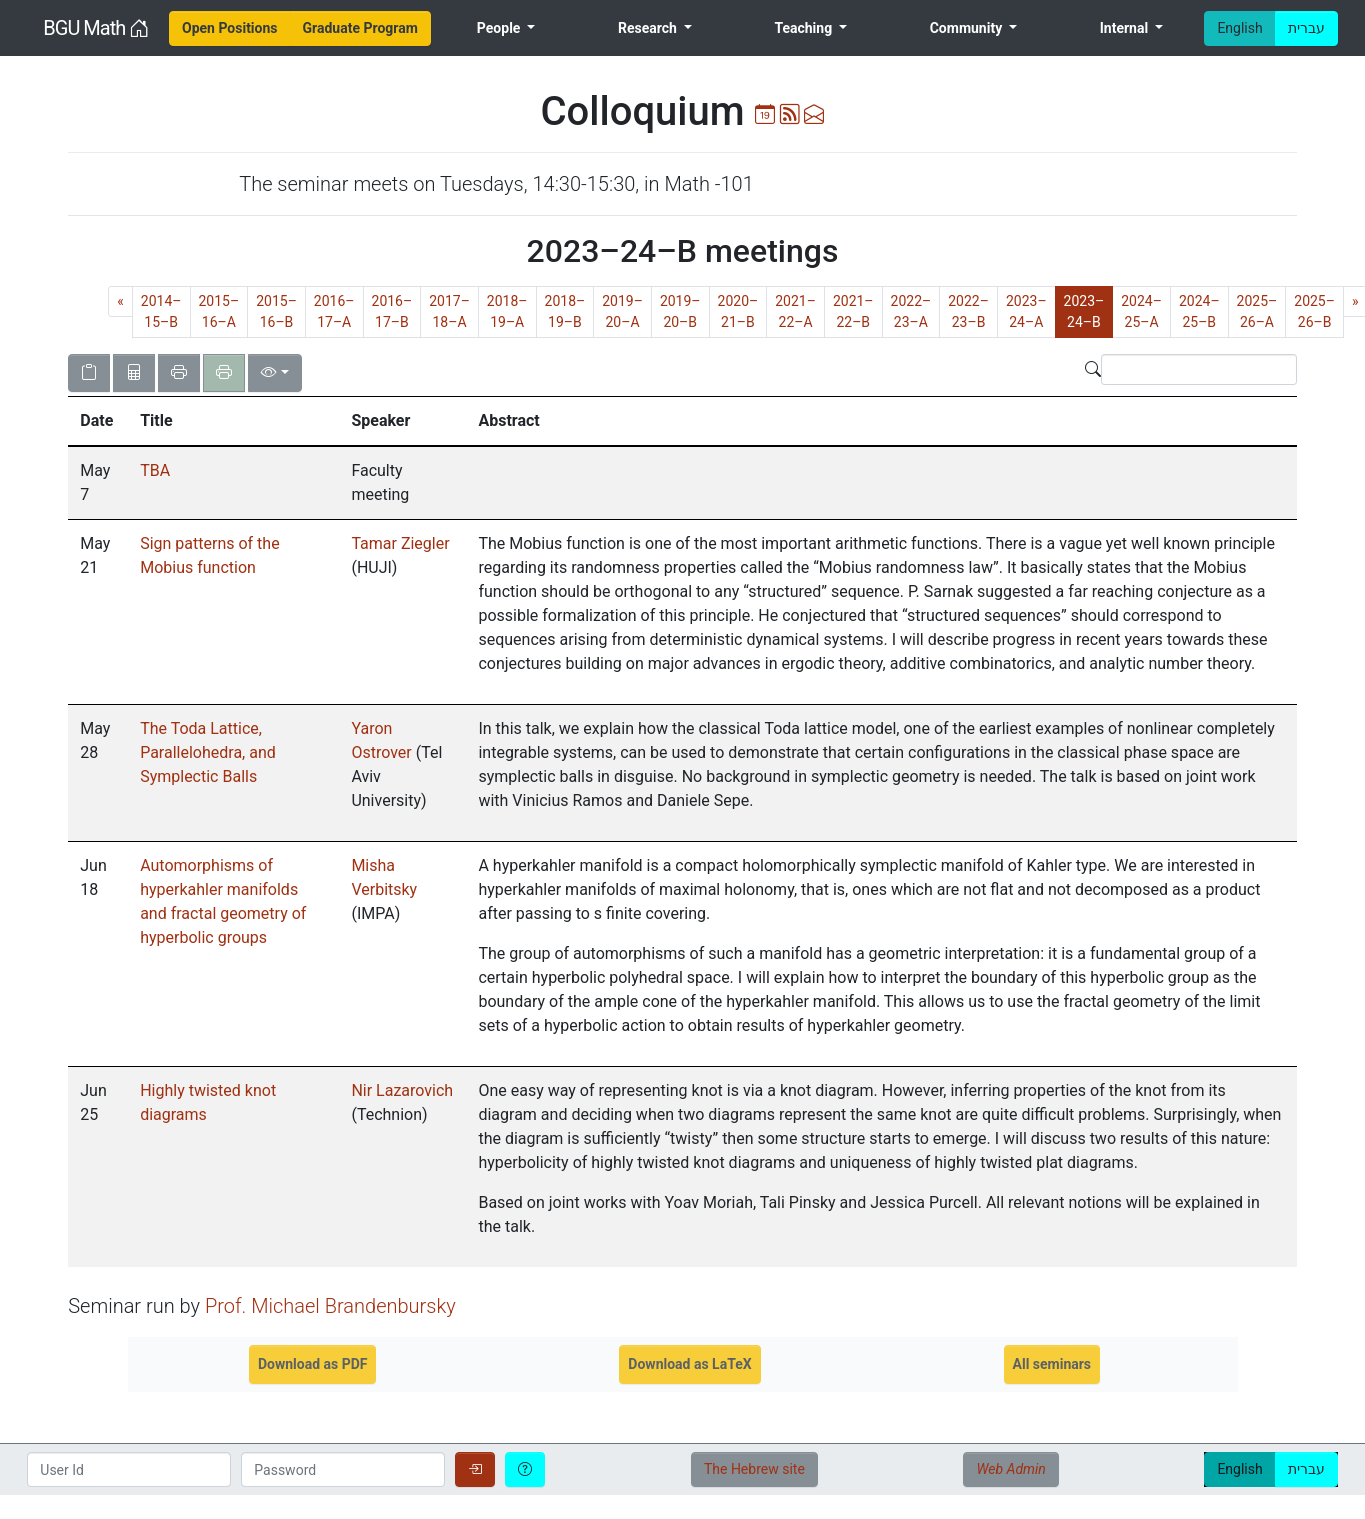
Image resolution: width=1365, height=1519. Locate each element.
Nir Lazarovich (402, 1090)
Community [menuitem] (968, 28)
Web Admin (1010, 1469)
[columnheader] (98, 422)
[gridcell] (98, 483)
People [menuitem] (500, 28)
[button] (98, 421)
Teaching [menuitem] (804, 28)
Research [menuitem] (649, 28)
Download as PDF (313, 1364)
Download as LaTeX (689, 1364)
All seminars (1052, 1364)
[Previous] (120, 301)
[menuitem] (230, 28)
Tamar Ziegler (400, 543)
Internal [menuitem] (1126, 28)
